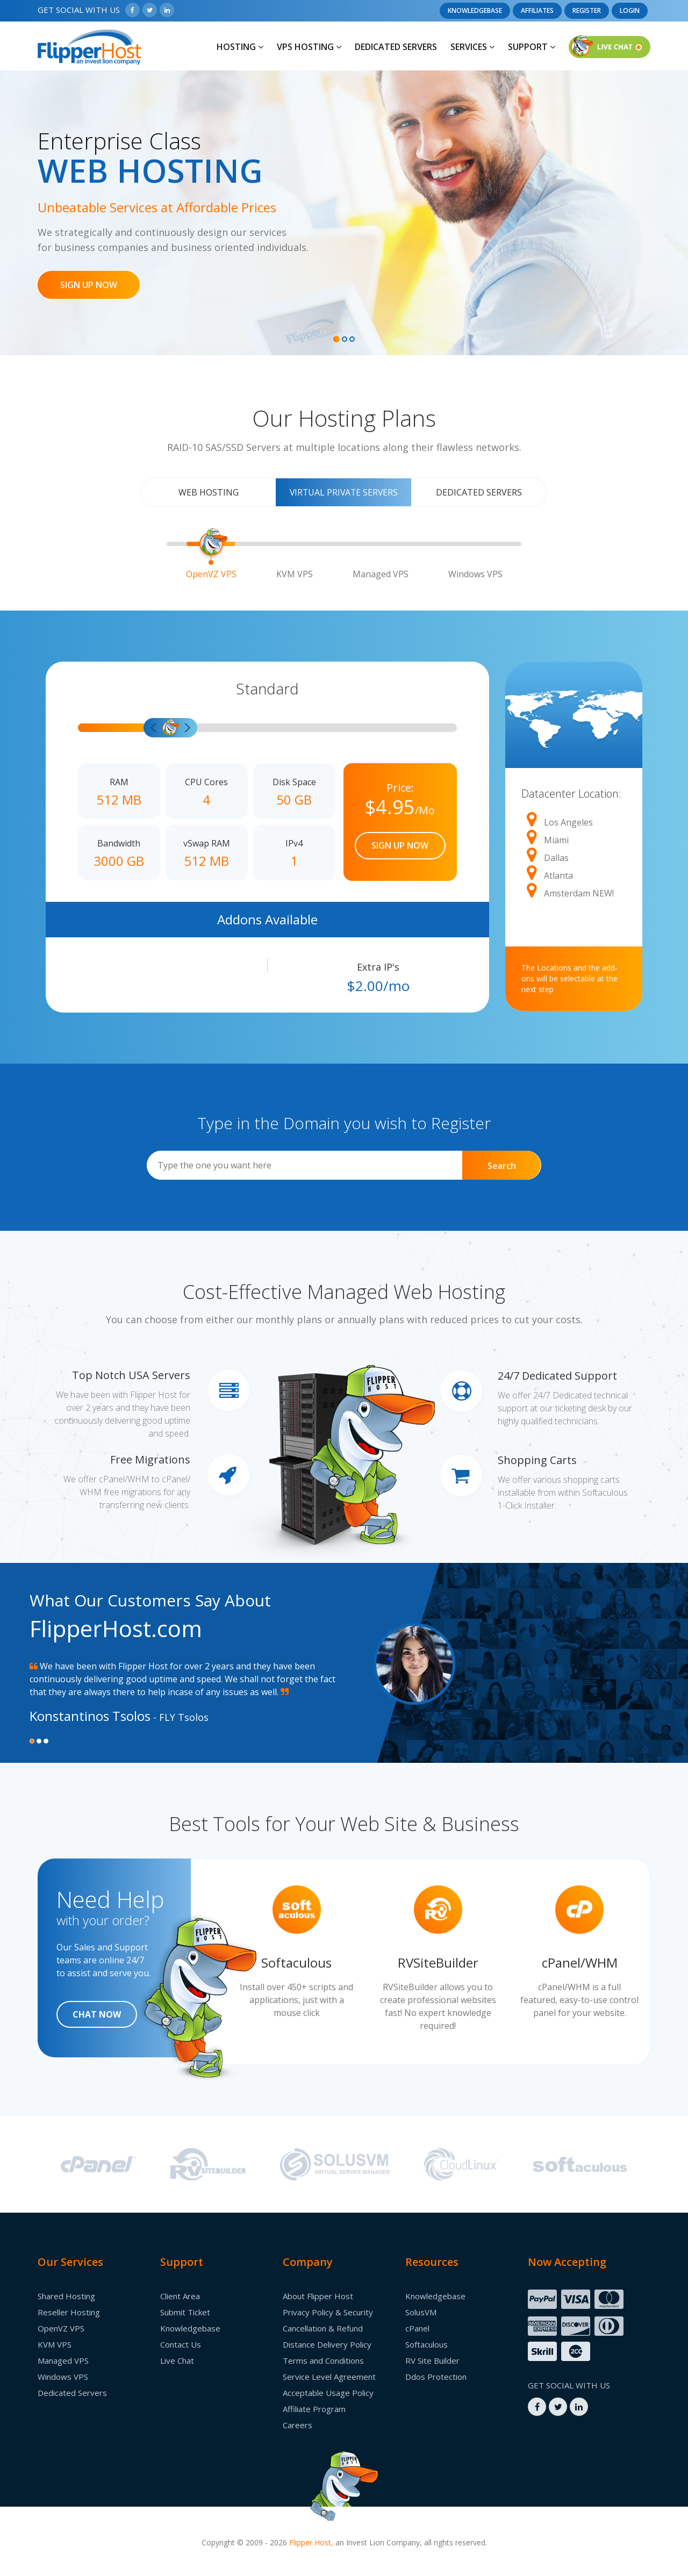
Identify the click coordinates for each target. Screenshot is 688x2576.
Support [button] (531, 47)
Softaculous (426, 2344)
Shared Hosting (66, 2296)
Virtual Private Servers (343, 492)
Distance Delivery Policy (327, 2344)
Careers (297, 2425)
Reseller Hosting (69, 2312)
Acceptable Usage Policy (328, 2392)
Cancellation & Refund (323, 2328)
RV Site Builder (432, 2360)
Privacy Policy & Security (328, 2312)
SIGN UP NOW (88, 285)
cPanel (417, 2328)
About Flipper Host (318, 2296)
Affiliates (537, 10)
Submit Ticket (185, 2312)
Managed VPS (63, 2360)
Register (586, 10)
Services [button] (472, 47)
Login (630, 10)
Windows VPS (63, 2376)
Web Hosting (208, 492)
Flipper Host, (311, 2542)
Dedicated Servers (396, 47)
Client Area (180, 2296)
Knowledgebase (475, 10)
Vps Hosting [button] (309, 47)
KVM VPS (54, 2344)
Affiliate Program (314, 2408)
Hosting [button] (240, 47)
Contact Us (180, 2344)
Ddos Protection (436, 2376)
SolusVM (420, 2312)
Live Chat (177, 2360)
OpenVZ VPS (61, 2328)
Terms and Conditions (323, 2360)
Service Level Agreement (329, 2376)
